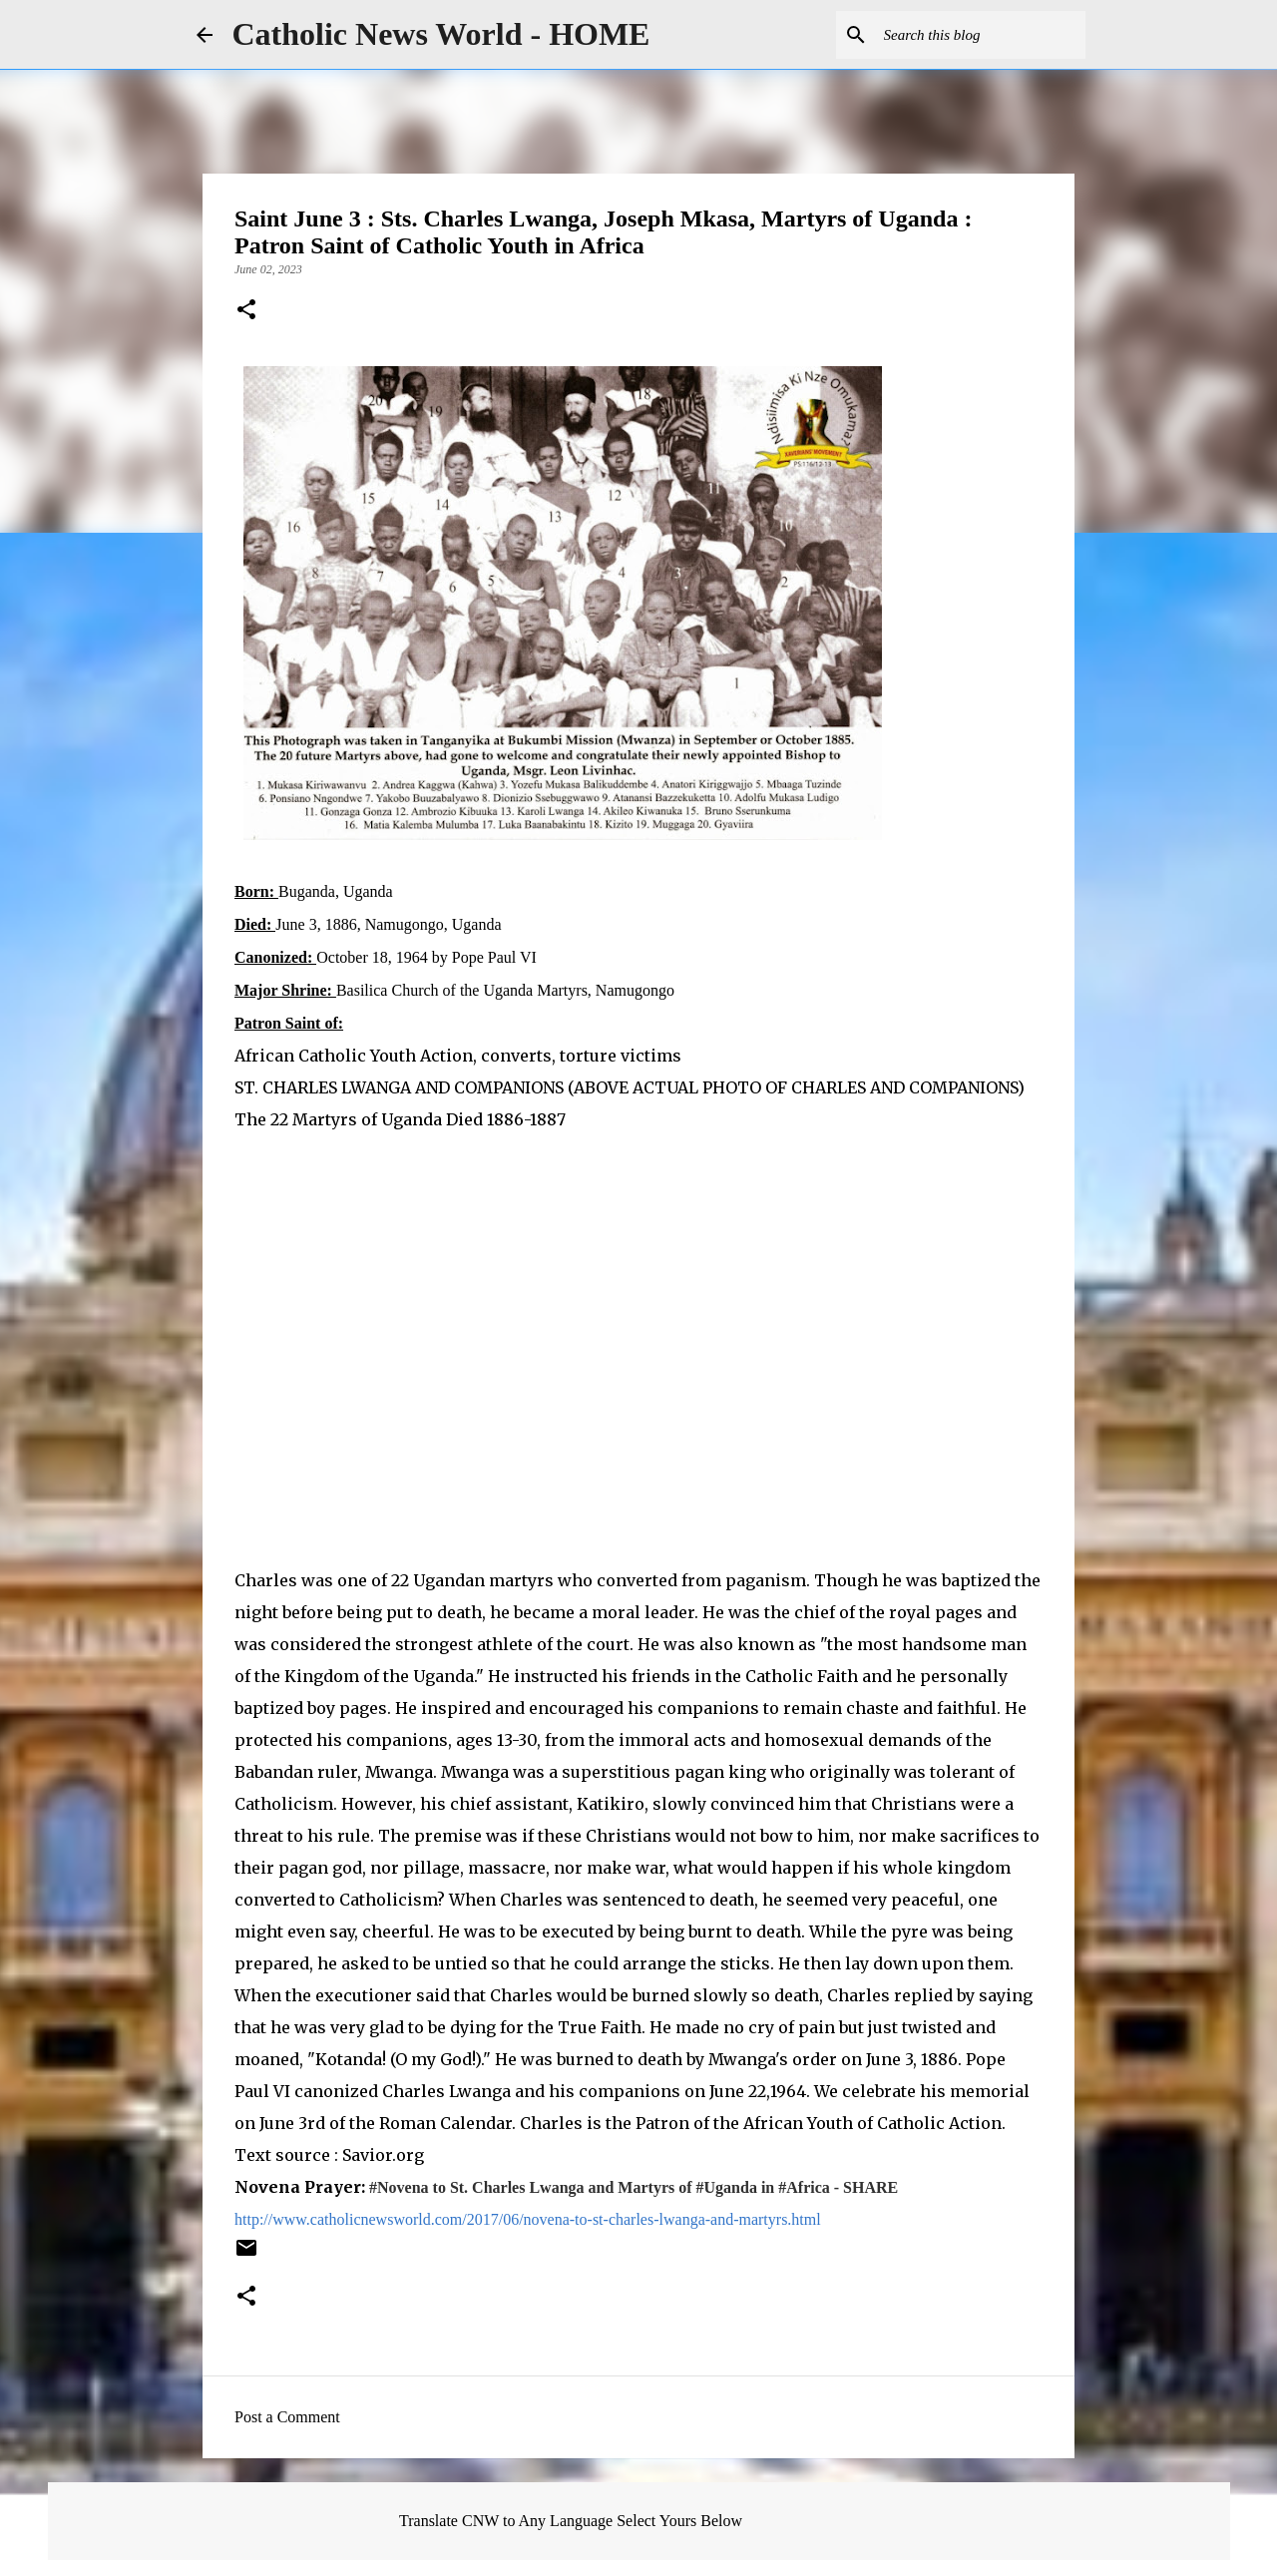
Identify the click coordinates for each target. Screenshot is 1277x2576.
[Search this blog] (980, 35)
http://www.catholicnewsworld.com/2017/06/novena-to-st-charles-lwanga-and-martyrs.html (527, 2219)
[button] (246, 311)
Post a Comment (287, 2416)
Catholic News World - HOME (441, 34)
